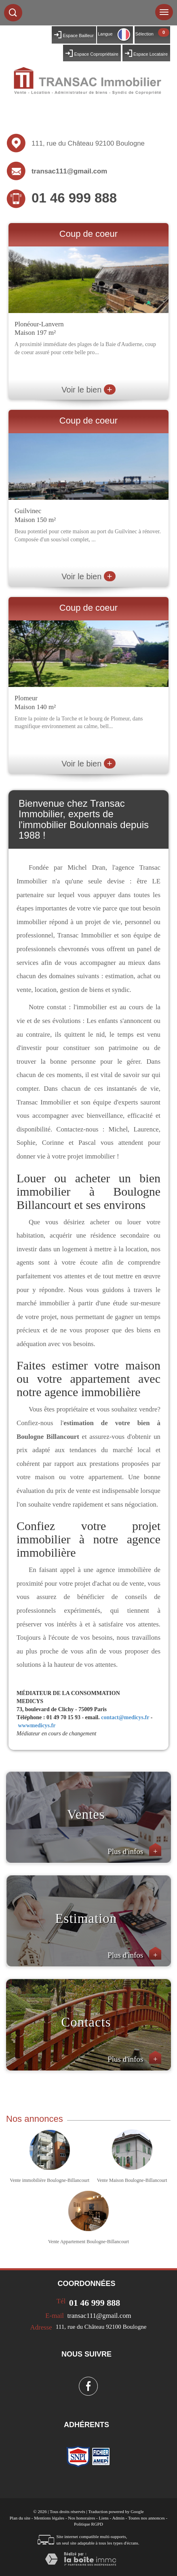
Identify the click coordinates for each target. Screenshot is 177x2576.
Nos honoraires (81, 2517)
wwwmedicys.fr (37, 1725)
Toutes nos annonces (146, 2517)
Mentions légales (49, 2517)
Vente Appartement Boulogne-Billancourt (88, 2241)
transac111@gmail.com (69, 171)
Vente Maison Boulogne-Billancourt (132, 2180)
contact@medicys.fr (125, 1717)
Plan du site (20, 2517)
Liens (103, 2517)
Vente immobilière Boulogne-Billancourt (49, 2180)
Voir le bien (88, 389)
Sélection (144, 33)
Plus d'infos (134, 1851)
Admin (118, 2517)
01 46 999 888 (74, 197)
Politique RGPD (88, 2524)
